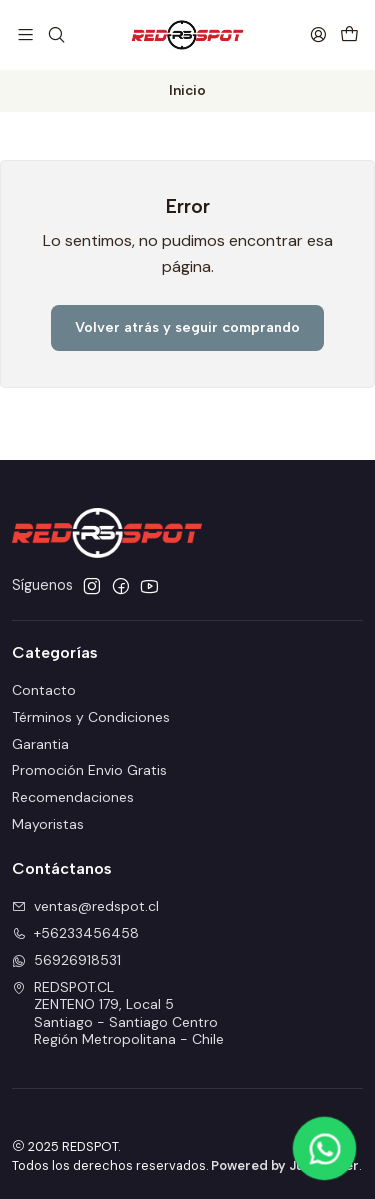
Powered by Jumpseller (285, 1165)
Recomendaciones (73, 797)
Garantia (40, 744)
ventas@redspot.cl (85, 906)
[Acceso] (318, 34)
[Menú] (25, 34)
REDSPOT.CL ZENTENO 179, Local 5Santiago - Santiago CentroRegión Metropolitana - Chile (118, 1013)
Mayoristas (48, 824)
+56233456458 (75, 933)
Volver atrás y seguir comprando (187, 327)
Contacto (44, 690)
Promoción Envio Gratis (89, 770)
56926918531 (66, 960)
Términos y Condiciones (91, 717)
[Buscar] (55, 34)
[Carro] (349, 34)
